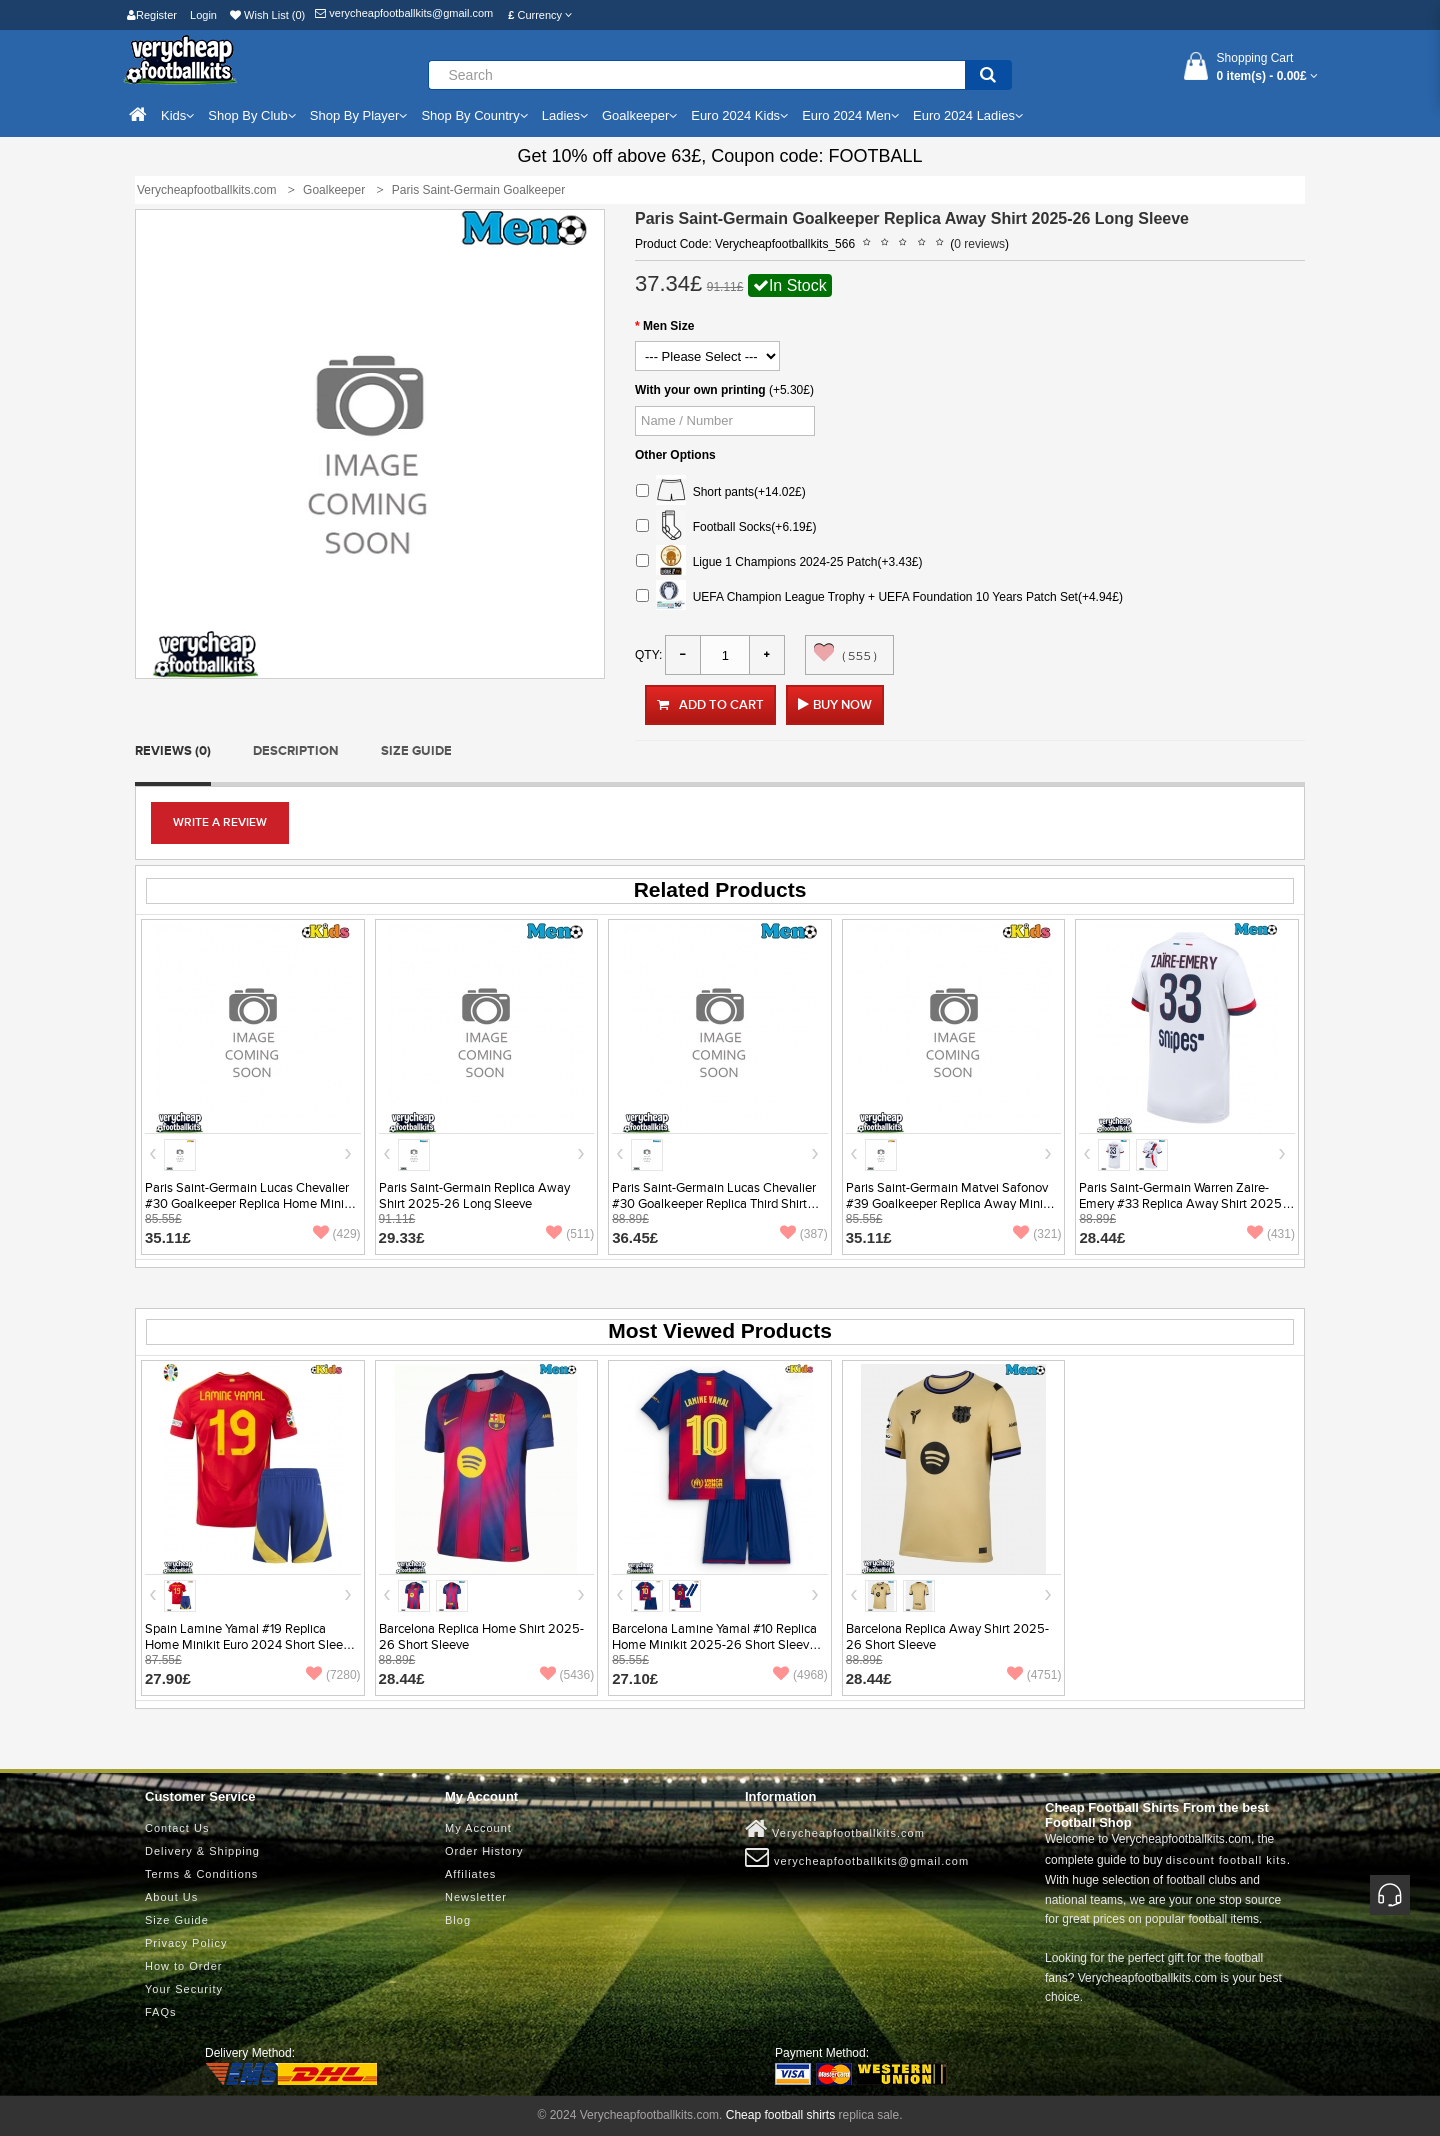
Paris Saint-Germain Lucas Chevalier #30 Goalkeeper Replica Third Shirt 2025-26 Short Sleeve (714, 1204)
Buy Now (842, 705)
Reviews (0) (173, 751)
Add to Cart (710, 705)
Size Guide (416, 751)
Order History (484, 1851)
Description (295, 751)
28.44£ (1102, 1237)
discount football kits (1226, 1860)
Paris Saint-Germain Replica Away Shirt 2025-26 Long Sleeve (474, 1196)
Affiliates (470, 1874)
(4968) (800, 1675)
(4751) (1034, 1675)
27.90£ (168, 1678)
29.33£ (402, 1237)
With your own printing (700, 390)
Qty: (648, 655)
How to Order (183, 1966)
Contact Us (177, 1828)
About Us (171, 1897)
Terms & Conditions (201, 1874)
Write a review (220, 822)
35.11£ (168, 1237)
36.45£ (635, 1237)
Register (152, 15)
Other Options (675, 455)
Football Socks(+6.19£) (726, 527)
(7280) (333, 1675)
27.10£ (635, 1678)
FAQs (161, 2012)
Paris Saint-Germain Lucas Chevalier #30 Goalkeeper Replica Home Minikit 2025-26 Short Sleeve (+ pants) (251, 1204)
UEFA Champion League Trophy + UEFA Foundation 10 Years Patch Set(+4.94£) (879, 597)
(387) (804, 1234)
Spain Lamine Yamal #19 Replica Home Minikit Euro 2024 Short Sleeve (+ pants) (250, 1645)
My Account (478, 1828)
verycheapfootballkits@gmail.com (404, 13)
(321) (1037, 1234)
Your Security (184, 1989)
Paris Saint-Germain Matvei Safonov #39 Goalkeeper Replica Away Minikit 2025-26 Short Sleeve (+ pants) (951, 1204)
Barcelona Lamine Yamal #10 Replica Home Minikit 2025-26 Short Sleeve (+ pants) (714, 1645)
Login (203, 15)
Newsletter (476, 1897)
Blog (458, 1920)
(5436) (567, 1675)
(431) (1271, 1234)
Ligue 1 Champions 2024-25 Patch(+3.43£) (779, 562)
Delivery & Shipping (202, 1851)
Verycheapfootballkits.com (835, 1829)
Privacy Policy (186, 1943)
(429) (337, 1234)
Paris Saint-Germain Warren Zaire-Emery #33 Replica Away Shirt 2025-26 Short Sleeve (1182, 1204)
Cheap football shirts (780, 2115)
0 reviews (979, 244)
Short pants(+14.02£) (721, 492)
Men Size (668, 326)
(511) (570, 1234)
